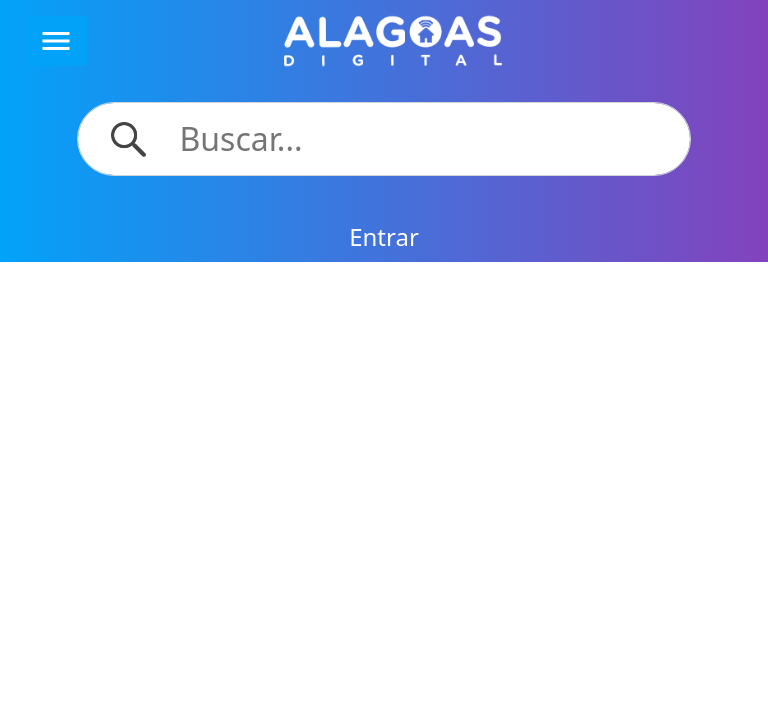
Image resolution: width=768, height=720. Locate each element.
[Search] (423, 139)
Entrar (384, 236)
